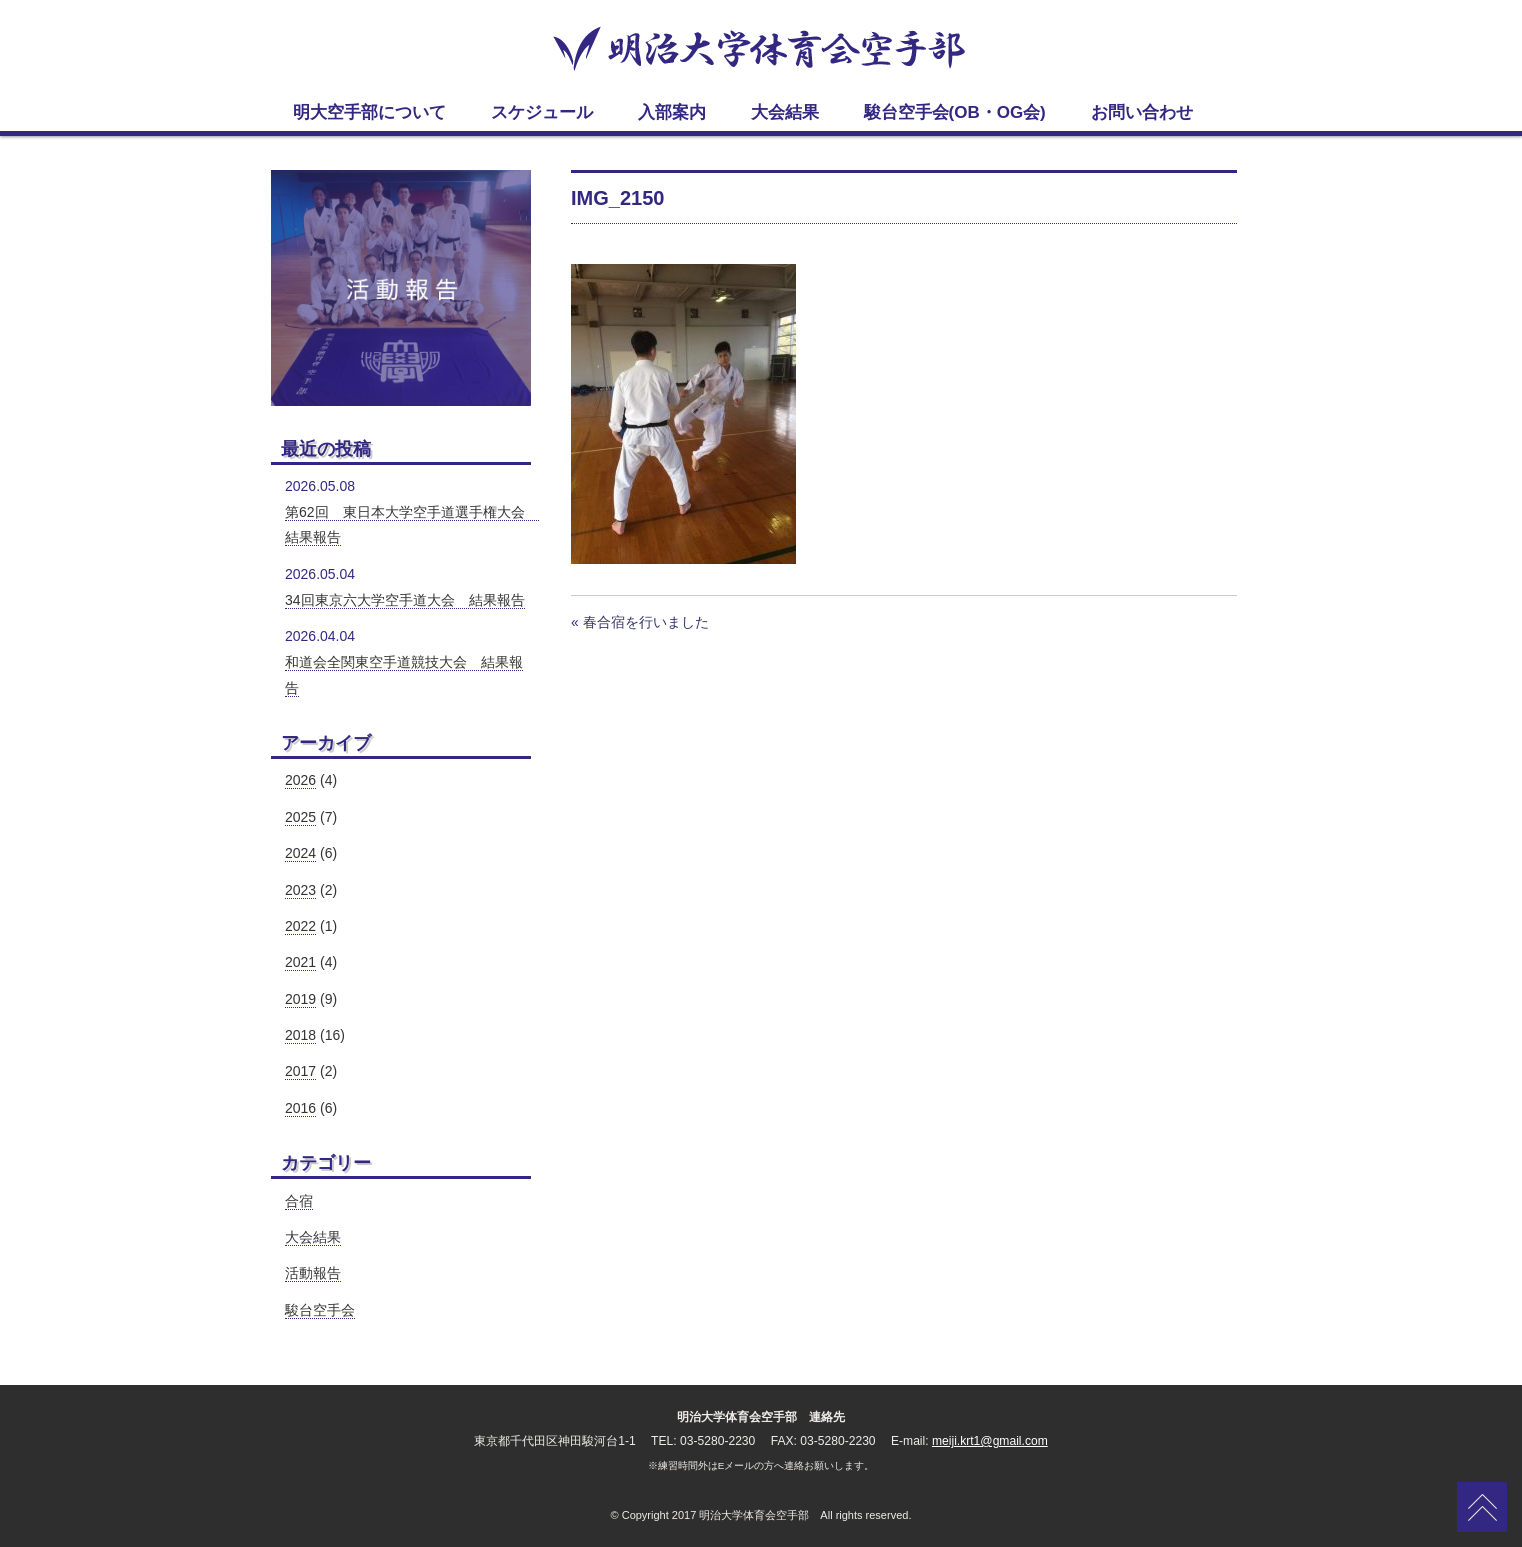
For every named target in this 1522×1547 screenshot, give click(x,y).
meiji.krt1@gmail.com (990, 1441)
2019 (300, 999)
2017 (300, 1071)
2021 (300, 962)
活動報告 (313, 1273)
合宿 (299, 1201)
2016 (300, 1108)
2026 (300, 780)
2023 (300, 890)
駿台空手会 (320, 1310)
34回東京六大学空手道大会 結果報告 (405, 600)
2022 (300, 926)
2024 (300, 853)
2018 (300, 1035)
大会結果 (313, 1237)
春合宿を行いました (646, 622)
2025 (300, 817)
